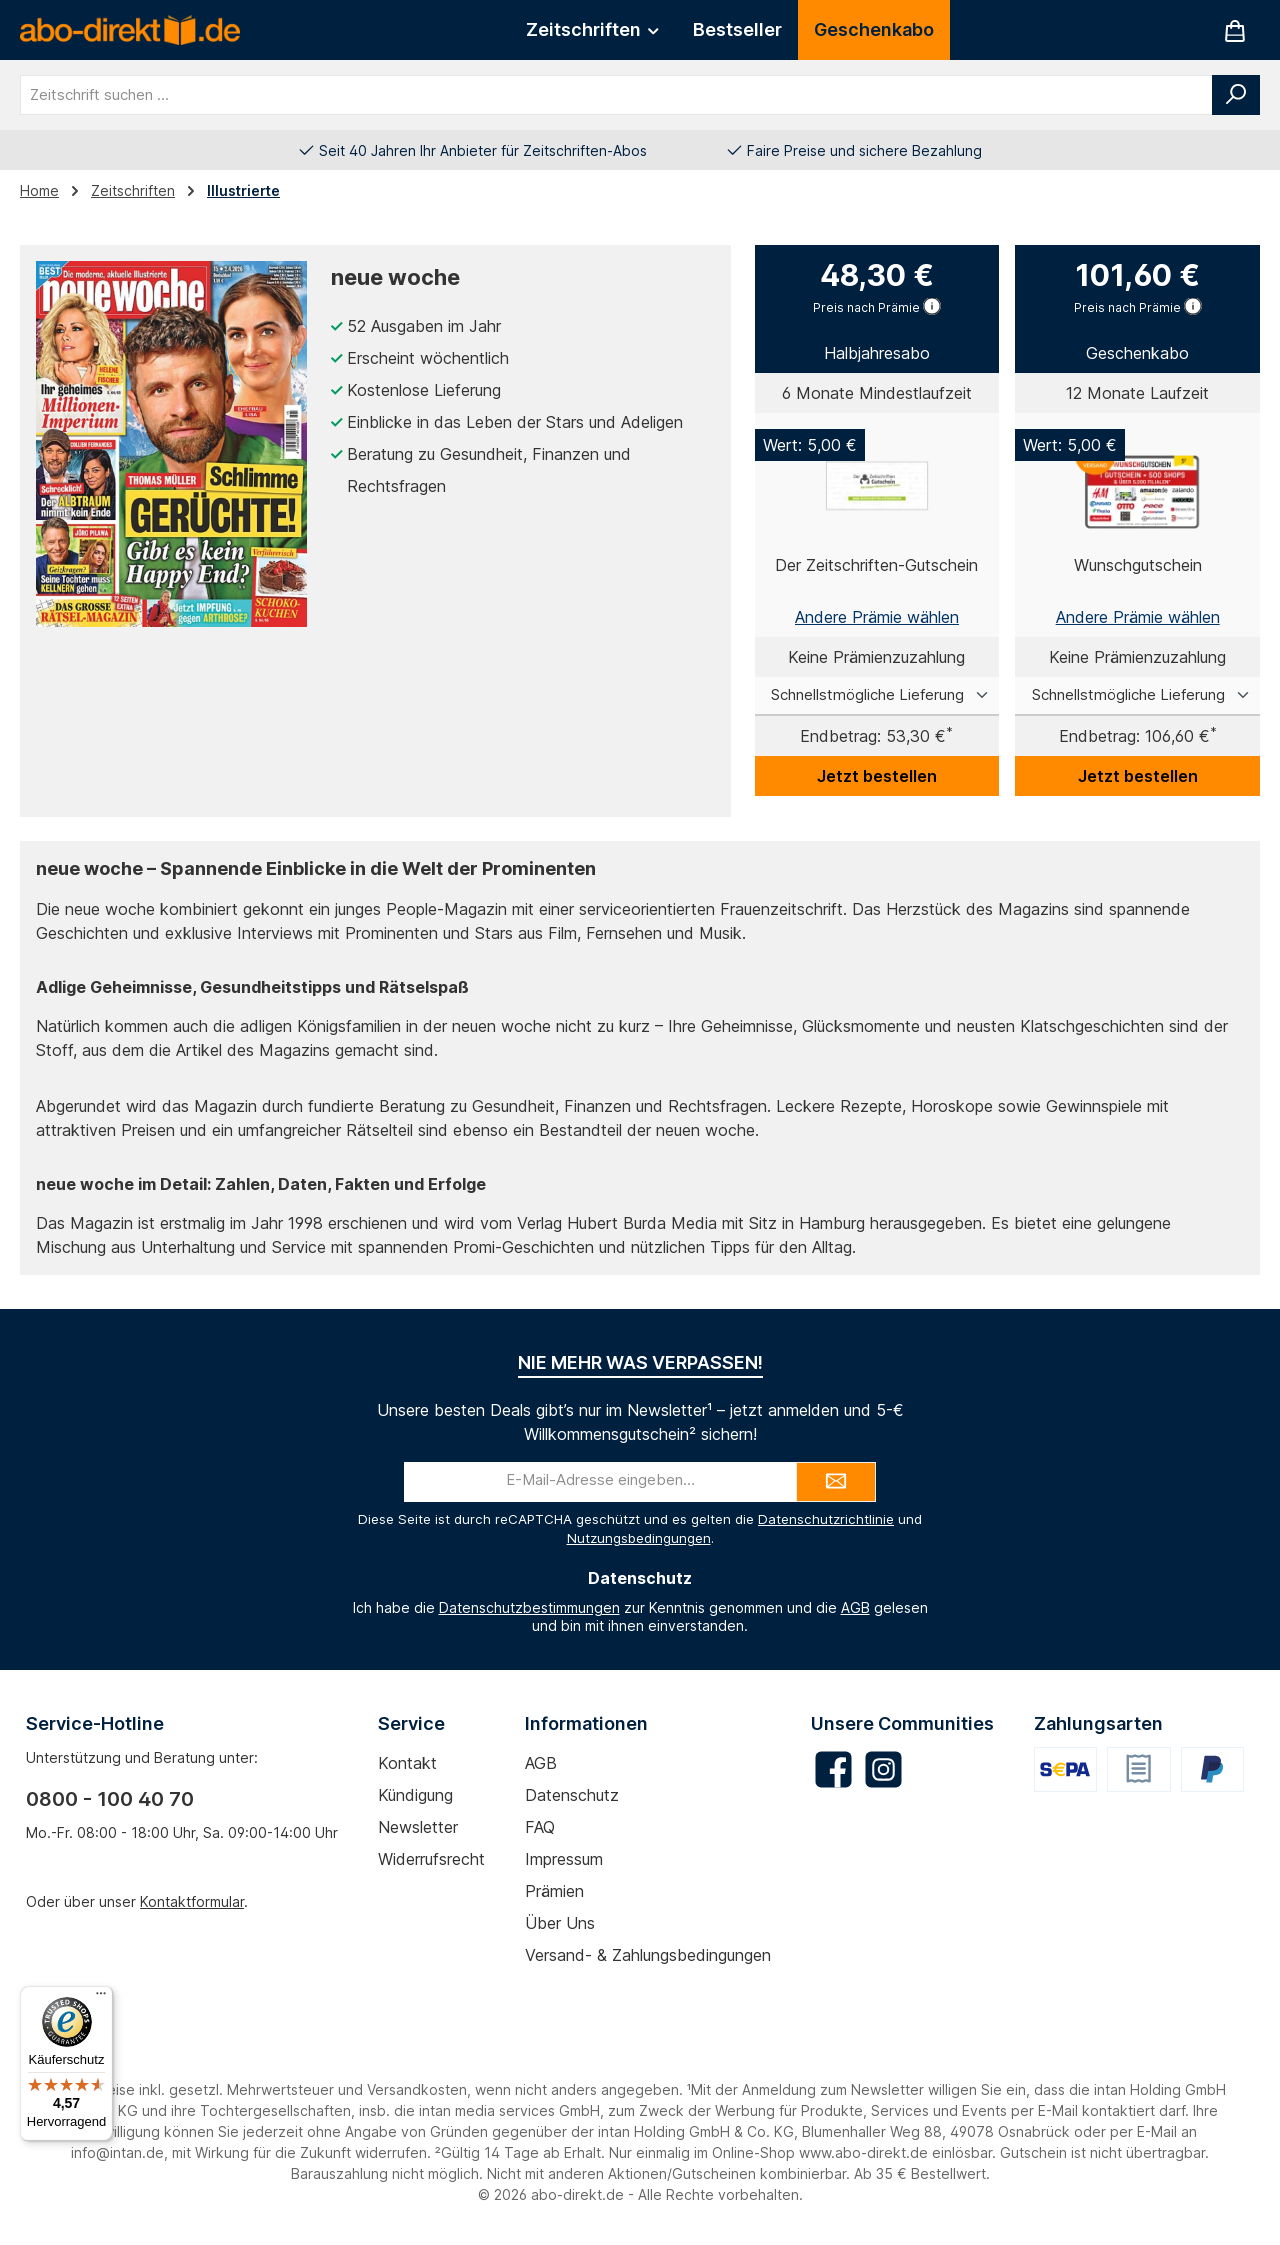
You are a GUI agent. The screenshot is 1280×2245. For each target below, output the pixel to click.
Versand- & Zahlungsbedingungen (648, 1955)
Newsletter (418, 1827)
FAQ (540, 1827)
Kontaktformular (192, 1901)
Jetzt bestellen (877, 776)
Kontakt (407, 1763)
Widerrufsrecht (431, 1859)
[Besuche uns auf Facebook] (833, 1769)
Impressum (564, 1859)
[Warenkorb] (1235, 30)
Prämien (554, 1891)
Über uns (560, 1923)
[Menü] (101, 1998)
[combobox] (616, 95)
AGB (855, 1607)
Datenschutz (572, 1795)
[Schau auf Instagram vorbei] (883, 1769)
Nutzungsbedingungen (639, 1538)
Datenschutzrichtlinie (826, 1519)
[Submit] (836, 1482)
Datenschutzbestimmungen (529, 1607)
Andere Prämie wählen (877, 617)
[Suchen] (1236, 95)
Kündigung (415, 1795)
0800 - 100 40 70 (110, 1799)
